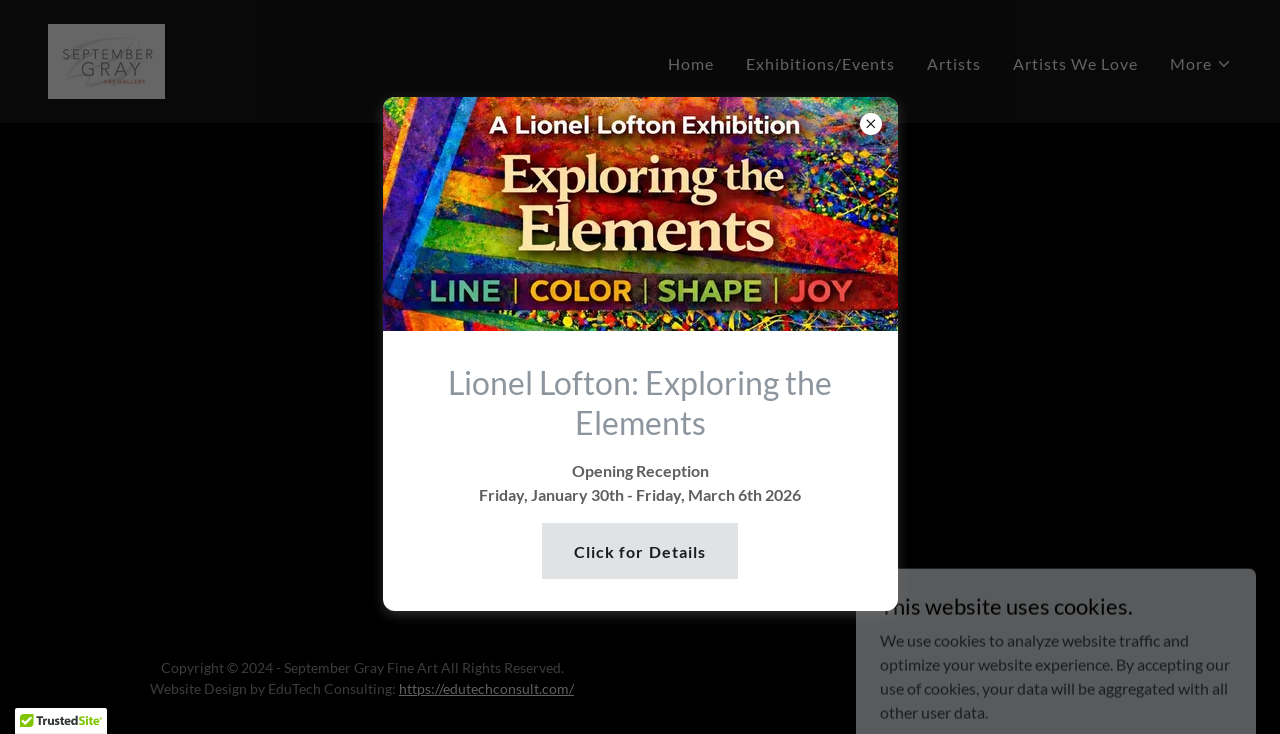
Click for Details (639, 551)
